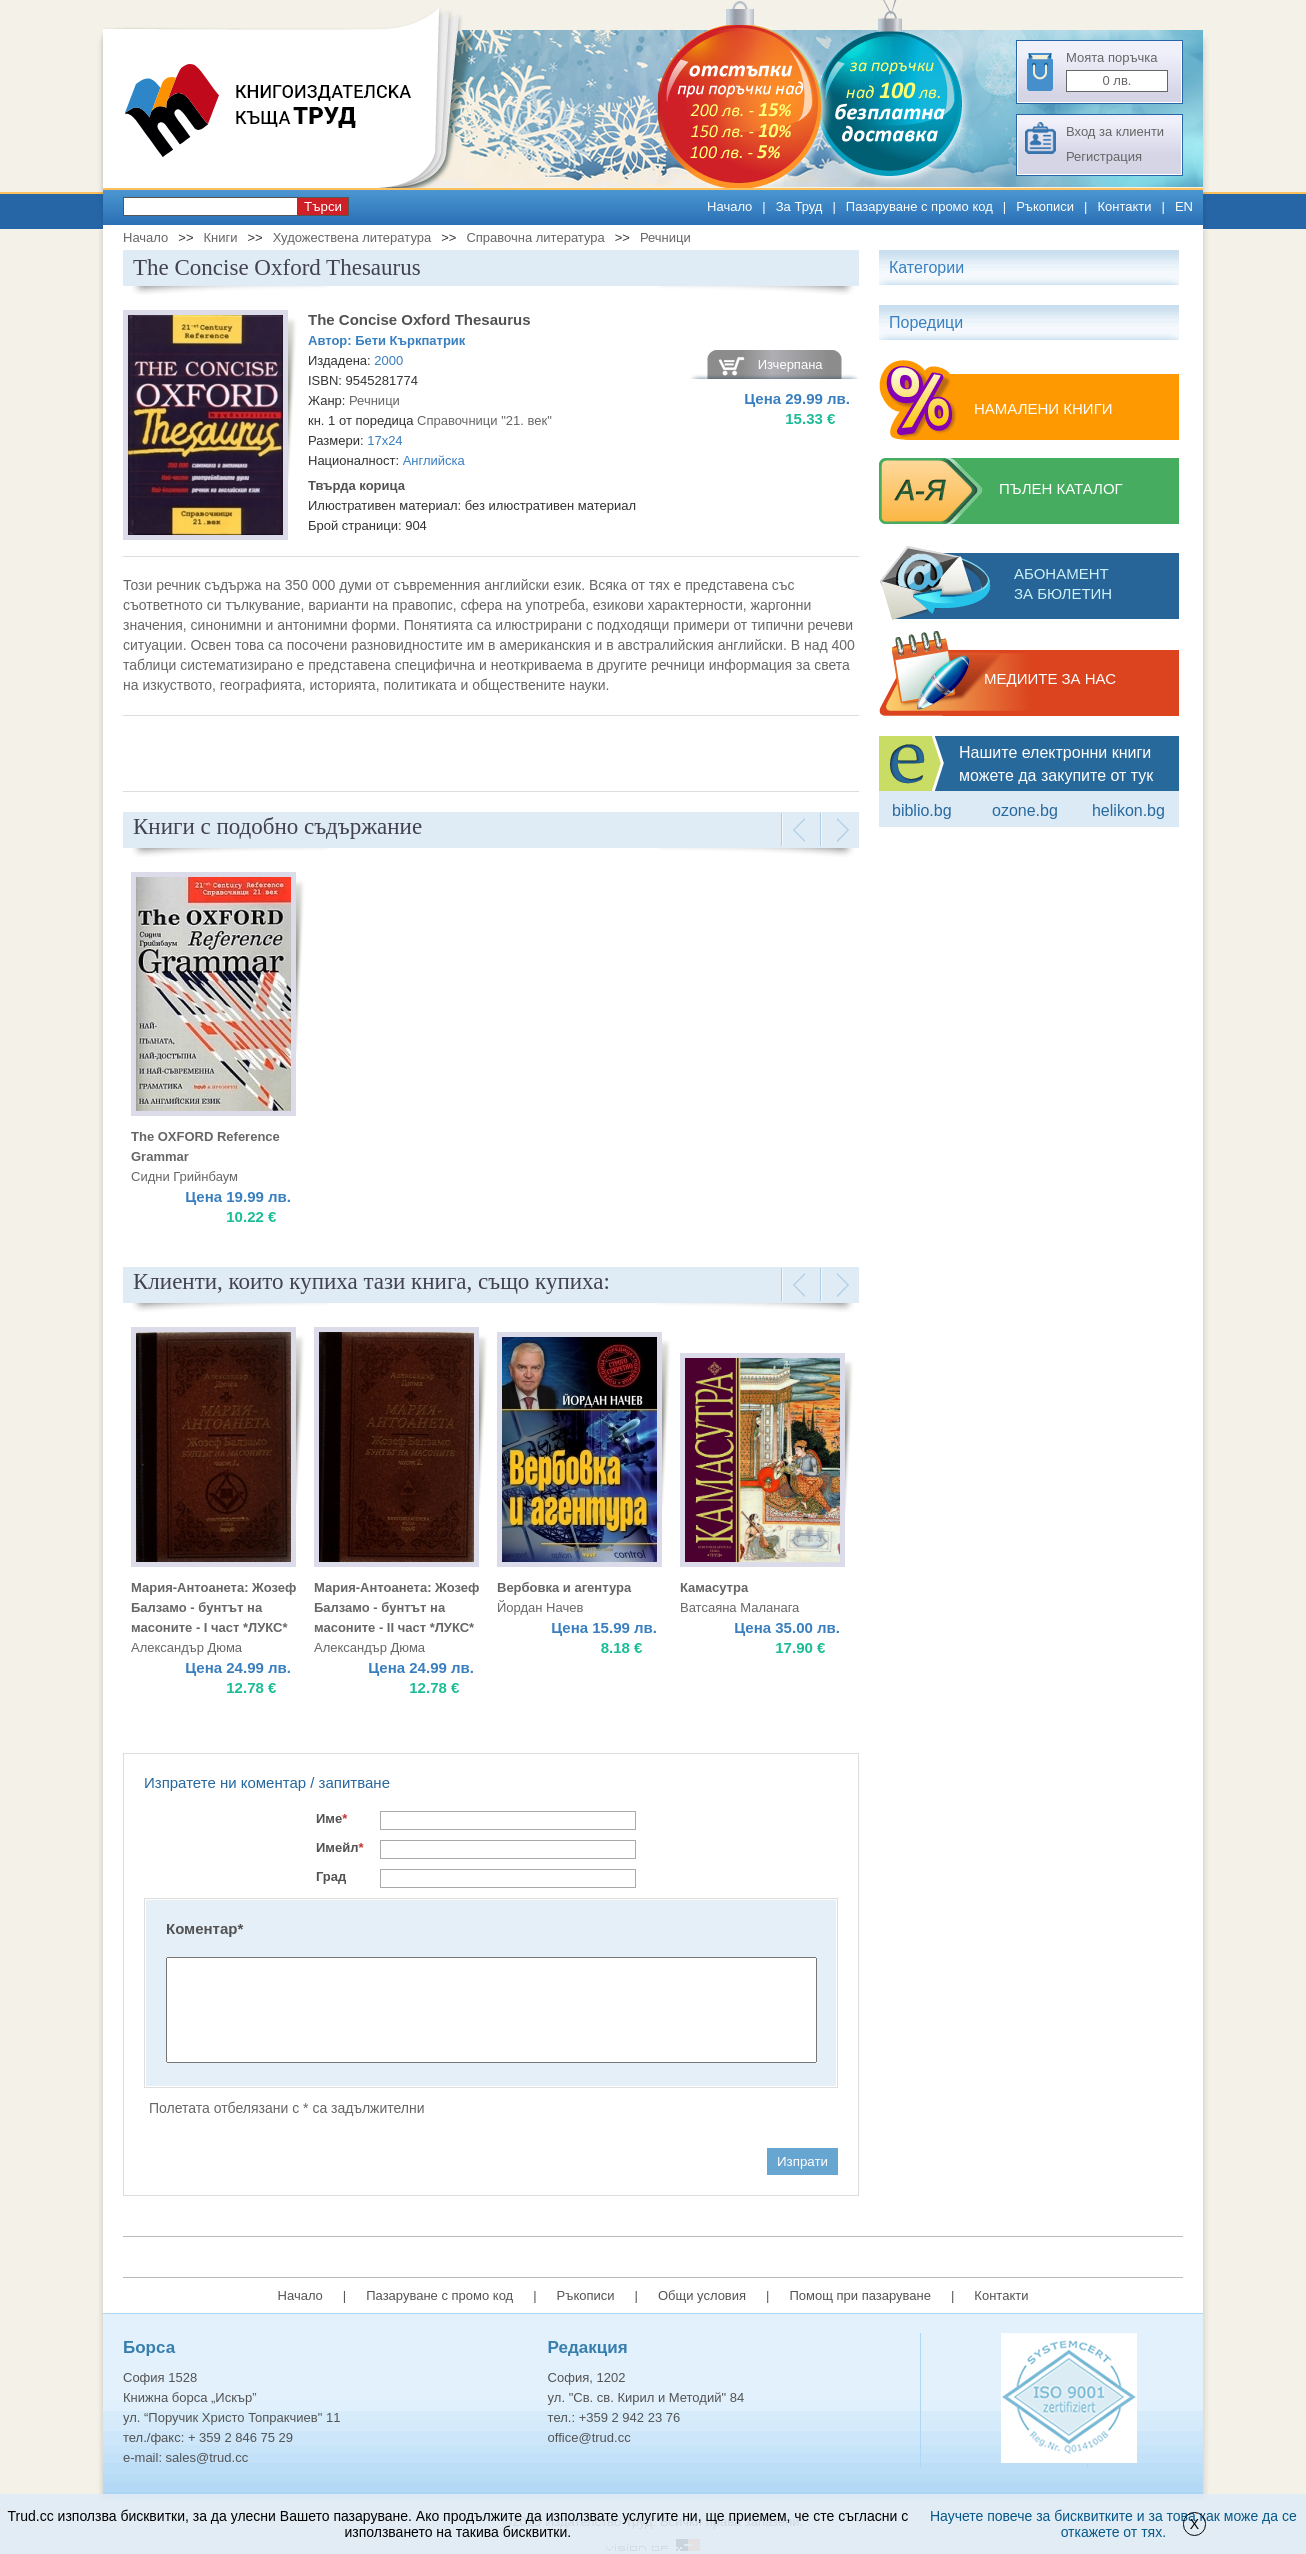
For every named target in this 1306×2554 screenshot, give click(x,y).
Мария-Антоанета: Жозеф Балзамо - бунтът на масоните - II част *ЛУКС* (396, 1607)
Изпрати (802, 2161)
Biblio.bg (922, 810)
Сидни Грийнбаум (184, 1176)
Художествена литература (352, 237)
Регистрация (1104, 156)
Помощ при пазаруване (860, 2295)
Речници (665, 237)
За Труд (799, 206)
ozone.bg (1025, 810)
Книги (220, 237)
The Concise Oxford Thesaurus (419, 319)
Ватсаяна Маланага (739, 1607)
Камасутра (714, 1587)
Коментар (204, 1928)
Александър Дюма (186, 1647)
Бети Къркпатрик (410, 340)
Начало (729, 206)
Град (331, 1876)
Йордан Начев (540, 1607)
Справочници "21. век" (484, 420)
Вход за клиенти (1115, 131)
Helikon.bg (1128, 810)
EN (1184, 206)
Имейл (340, 1847)
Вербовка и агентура (564, 1587)
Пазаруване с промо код (919, 206)
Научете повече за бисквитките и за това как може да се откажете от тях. (1113, 2524)
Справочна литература (535, 237)
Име (331, 1818)
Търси (323, 206)
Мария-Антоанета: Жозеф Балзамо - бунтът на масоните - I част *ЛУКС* (213, 1607)
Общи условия (702, 2295)
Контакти (1124, 206)
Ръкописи (1045, 206)
